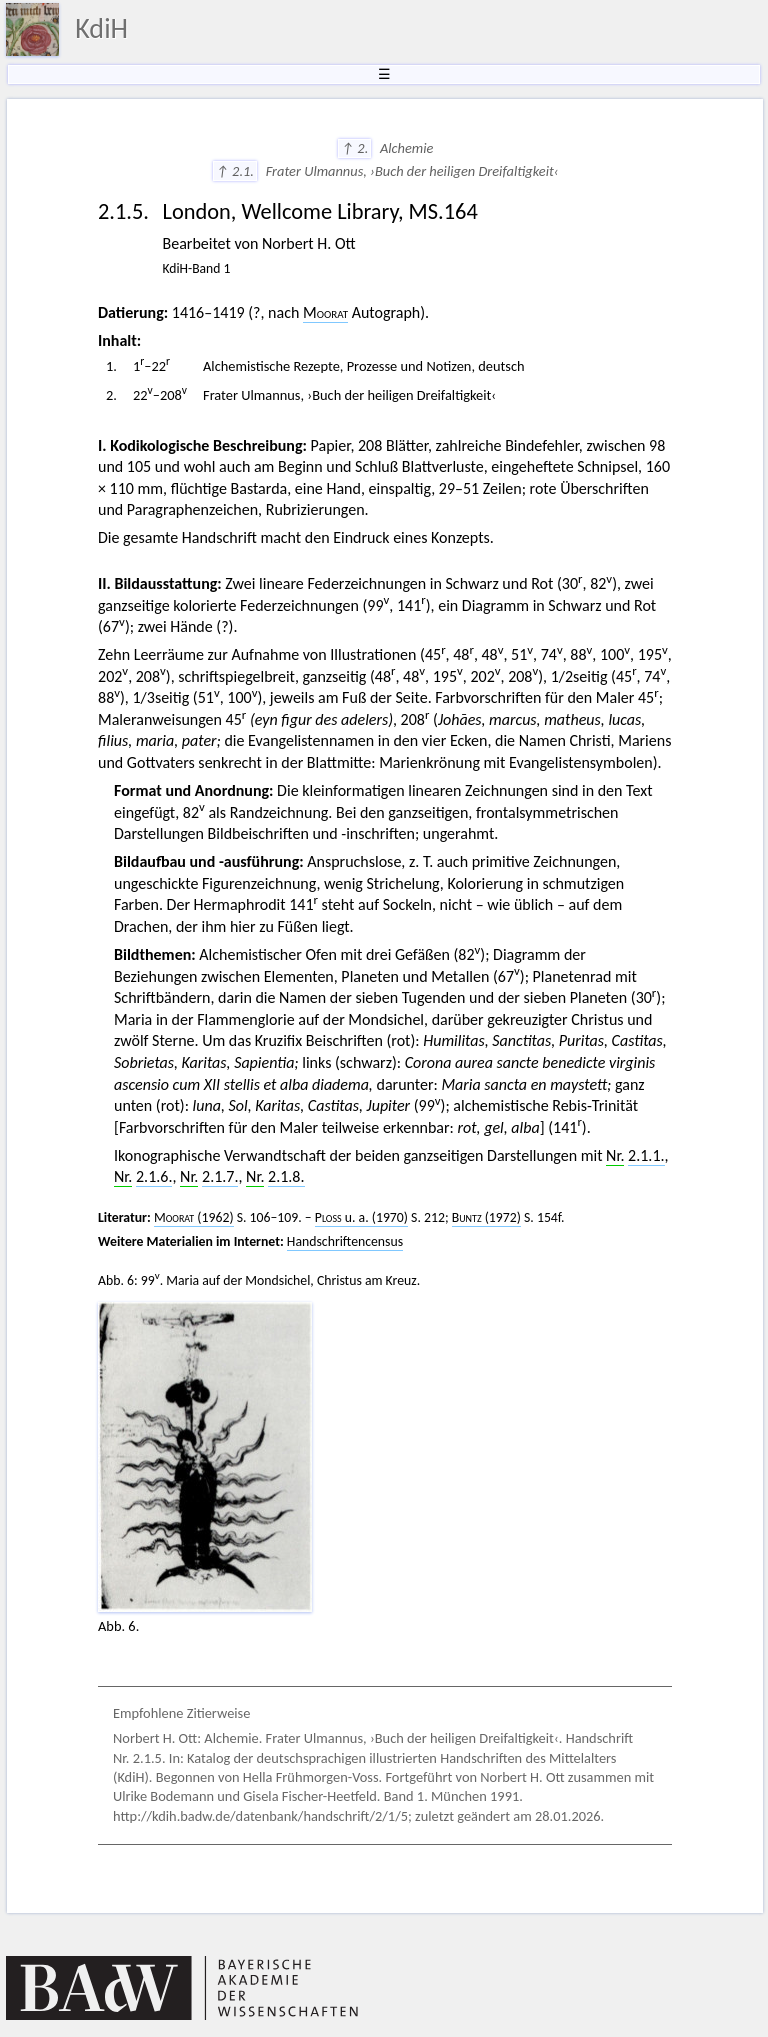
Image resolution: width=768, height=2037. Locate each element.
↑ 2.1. (235, 171)
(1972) (486, 1217)
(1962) (194, 1217)
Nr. (615, 1155)
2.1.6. (154, 1176)
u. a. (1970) (361, 1217)
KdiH (101, 28)
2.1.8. (286, 1176)
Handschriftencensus (345, 1241)
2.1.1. (646, 1155)
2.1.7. (220, 1176)
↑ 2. (354, 148)
